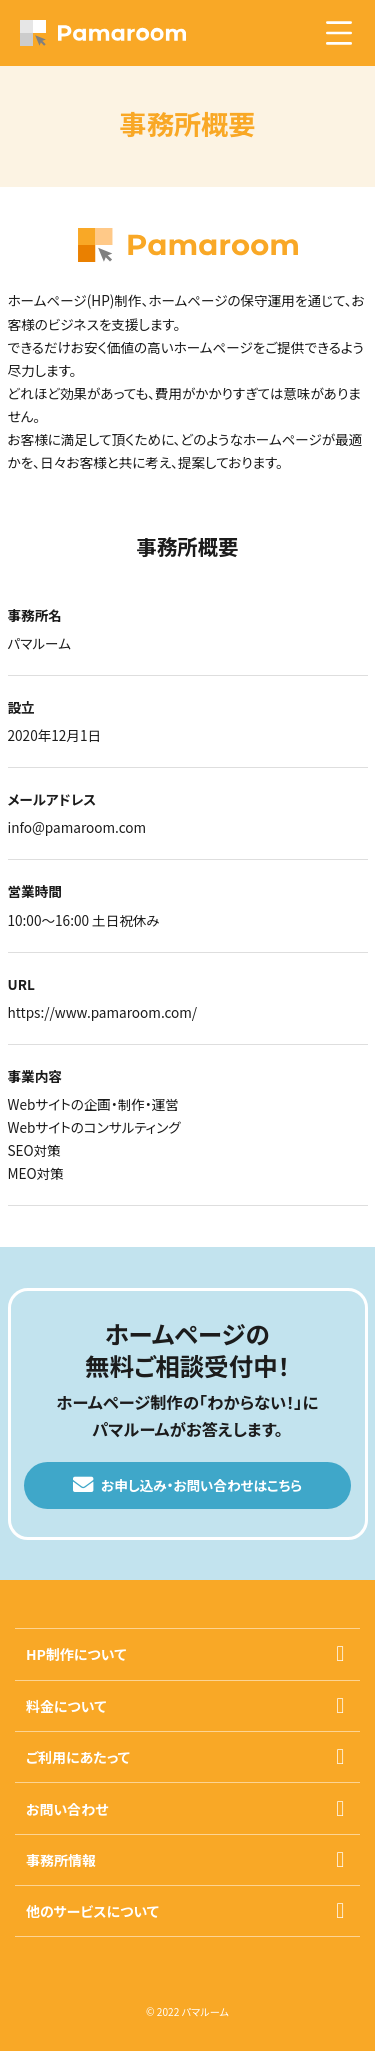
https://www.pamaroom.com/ (103, 1012)
